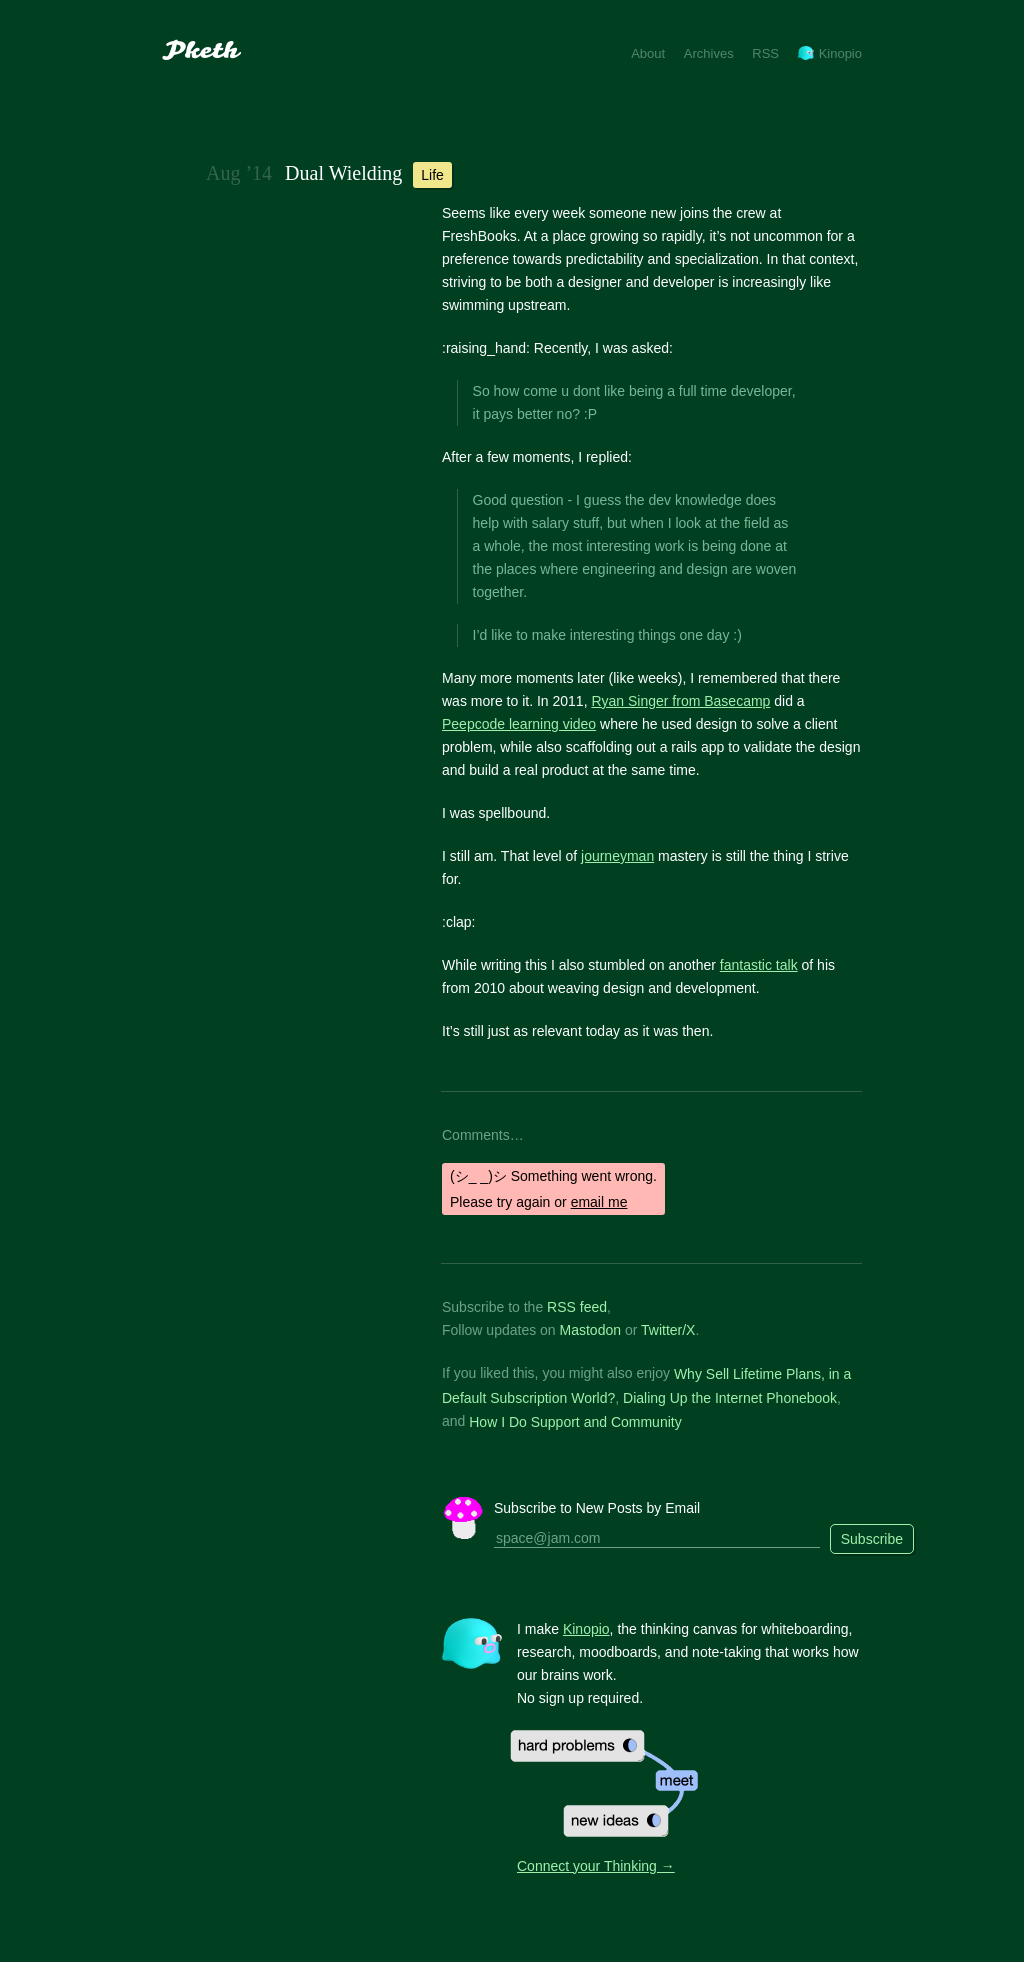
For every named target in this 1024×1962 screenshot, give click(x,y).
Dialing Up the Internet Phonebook (730, 1398)
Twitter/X (668, 1330)
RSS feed (577, 1307)
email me (599, 1202)
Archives (709, 53)
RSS (765, 53)
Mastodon (590, 1330)
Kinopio (830, 53)
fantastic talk (759, 965)
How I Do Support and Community (575, 1421)
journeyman (617, 856)
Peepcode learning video (519, 724)
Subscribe (872, 1539)
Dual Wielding (343, 173)
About (648, 53)
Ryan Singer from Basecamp (680, 701)
